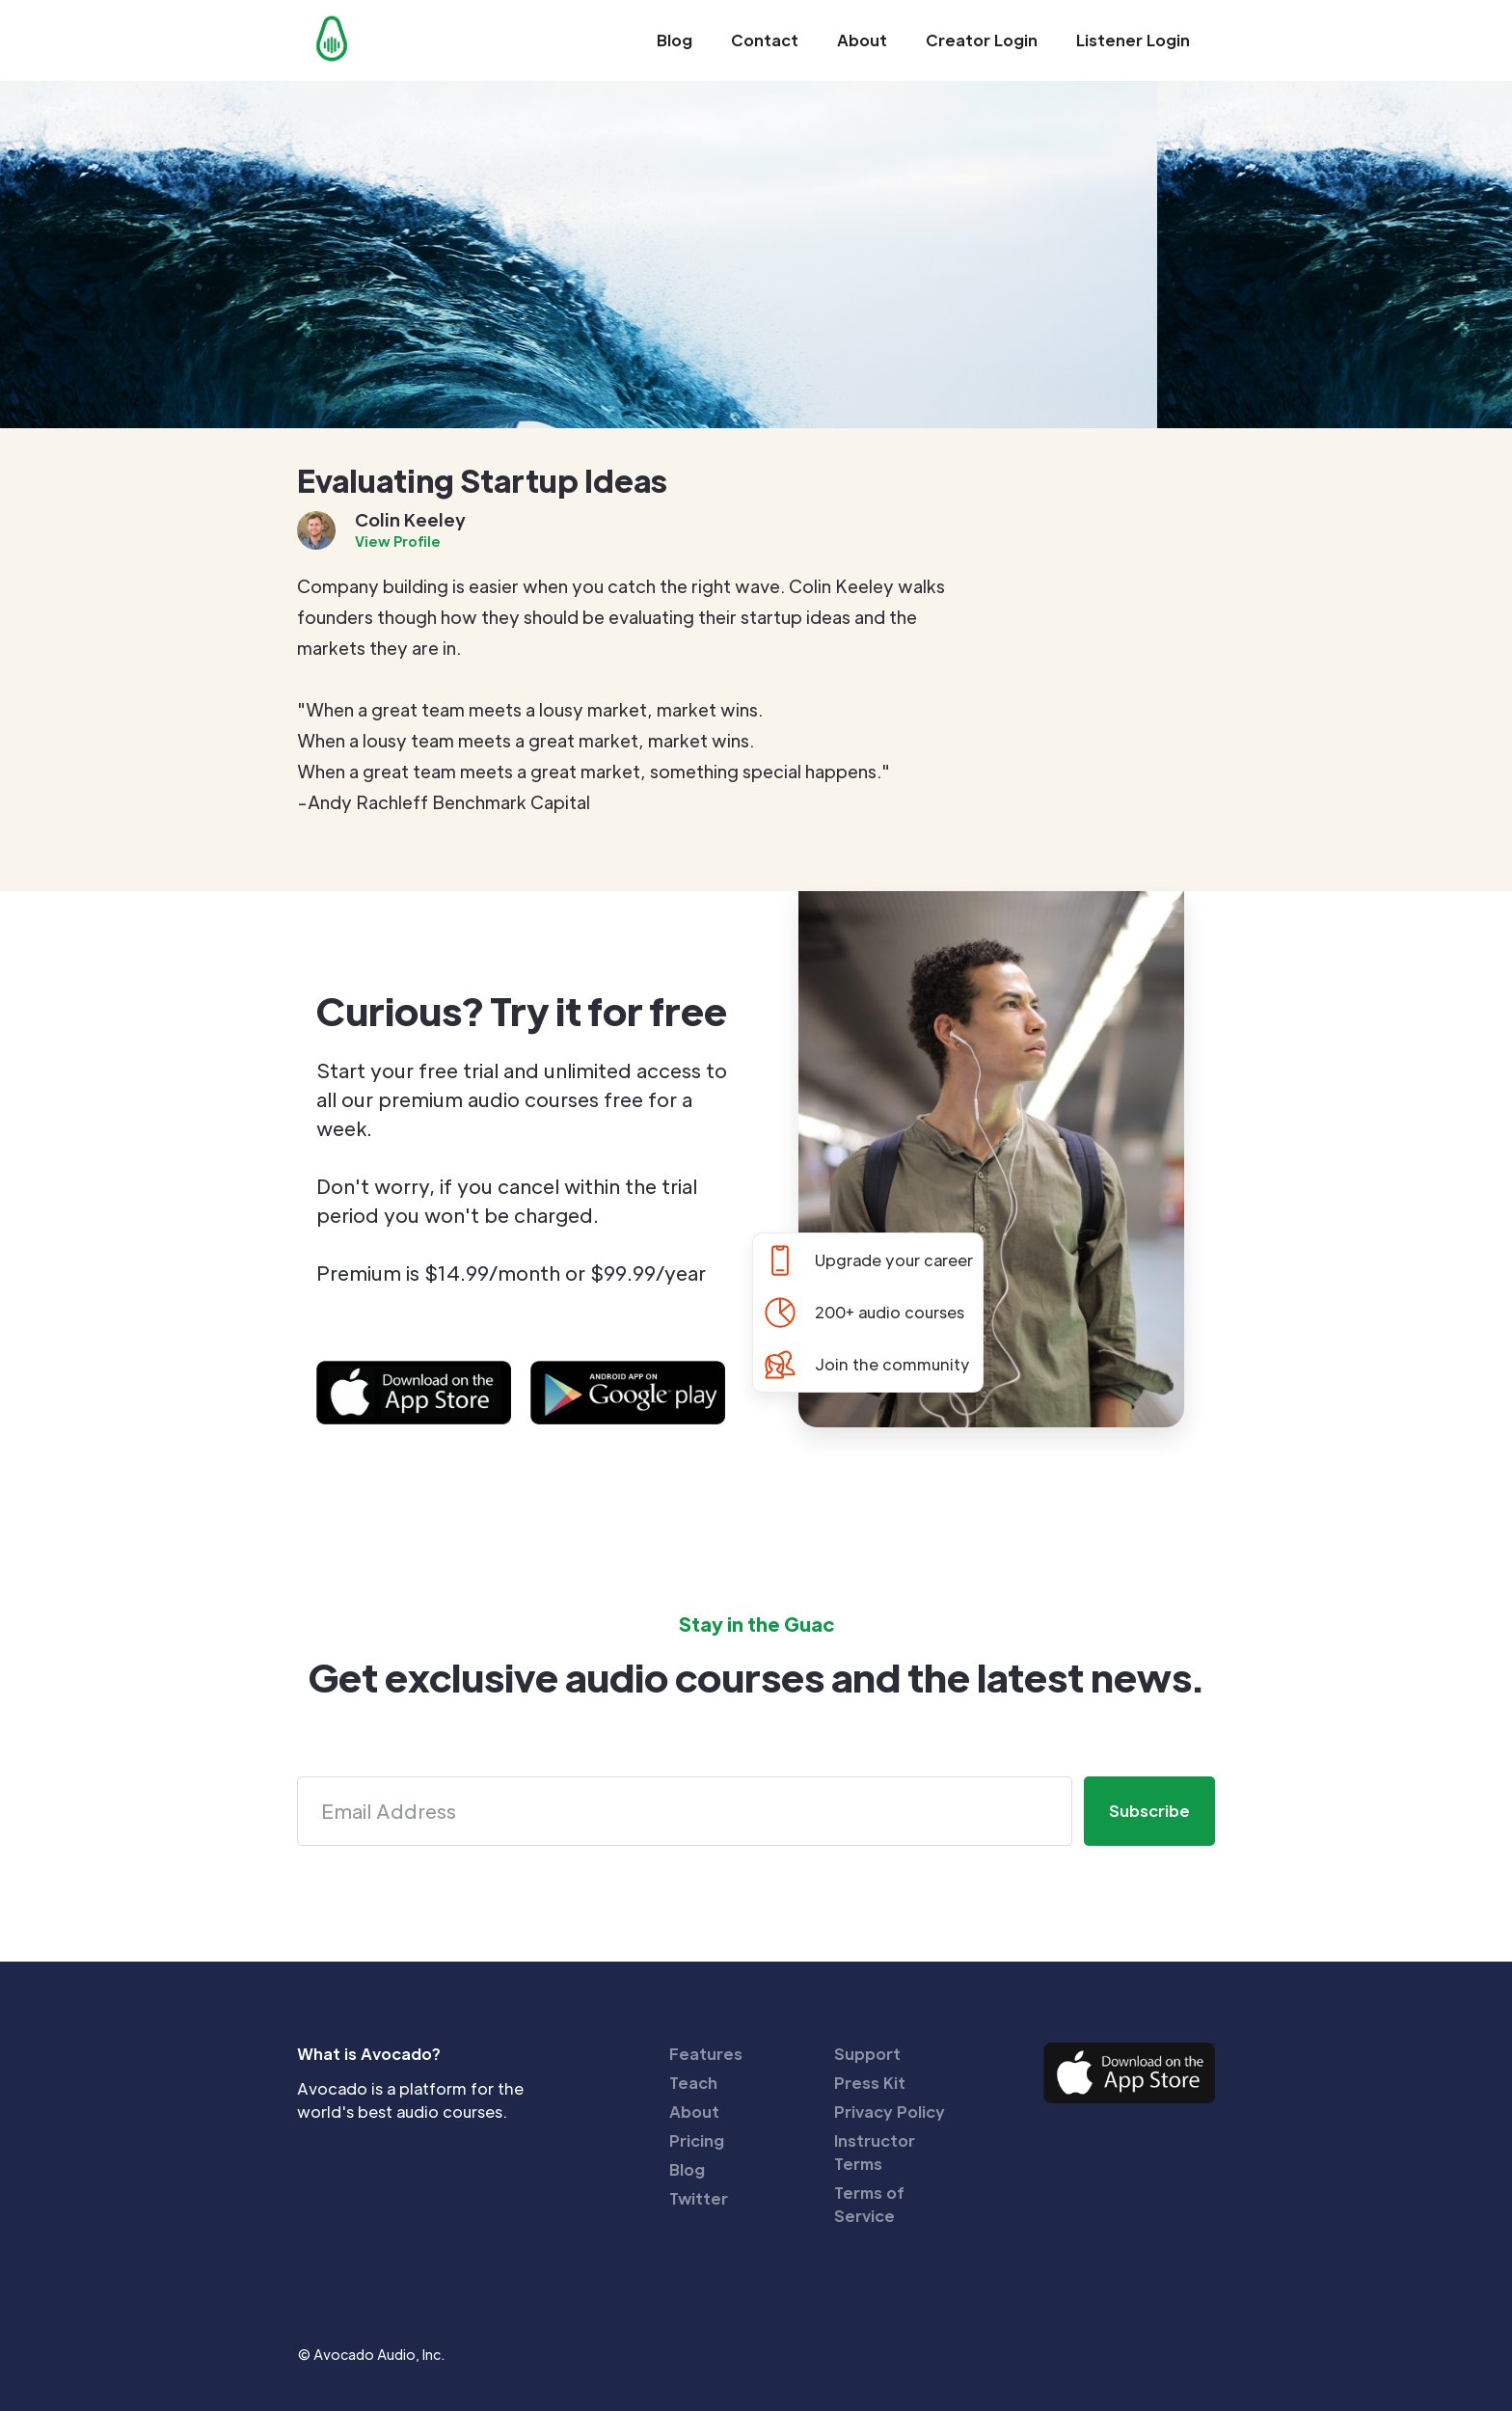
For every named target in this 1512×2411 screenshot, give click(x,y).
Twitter (698, 2198)
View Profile (398, 541)
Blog (674, 40)
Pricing (696, 2140)
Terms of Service (869, 2204)
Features (705, 2054)
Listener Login (1133, 40)
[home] (332, 39)
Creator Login (982, 40)
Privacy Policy (889, 2111)
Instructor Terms (874, 2152)
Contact (764, 40)
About (862, 40)
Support (867, 2054)
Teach (693, 2082)
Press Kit (869, 2082)
